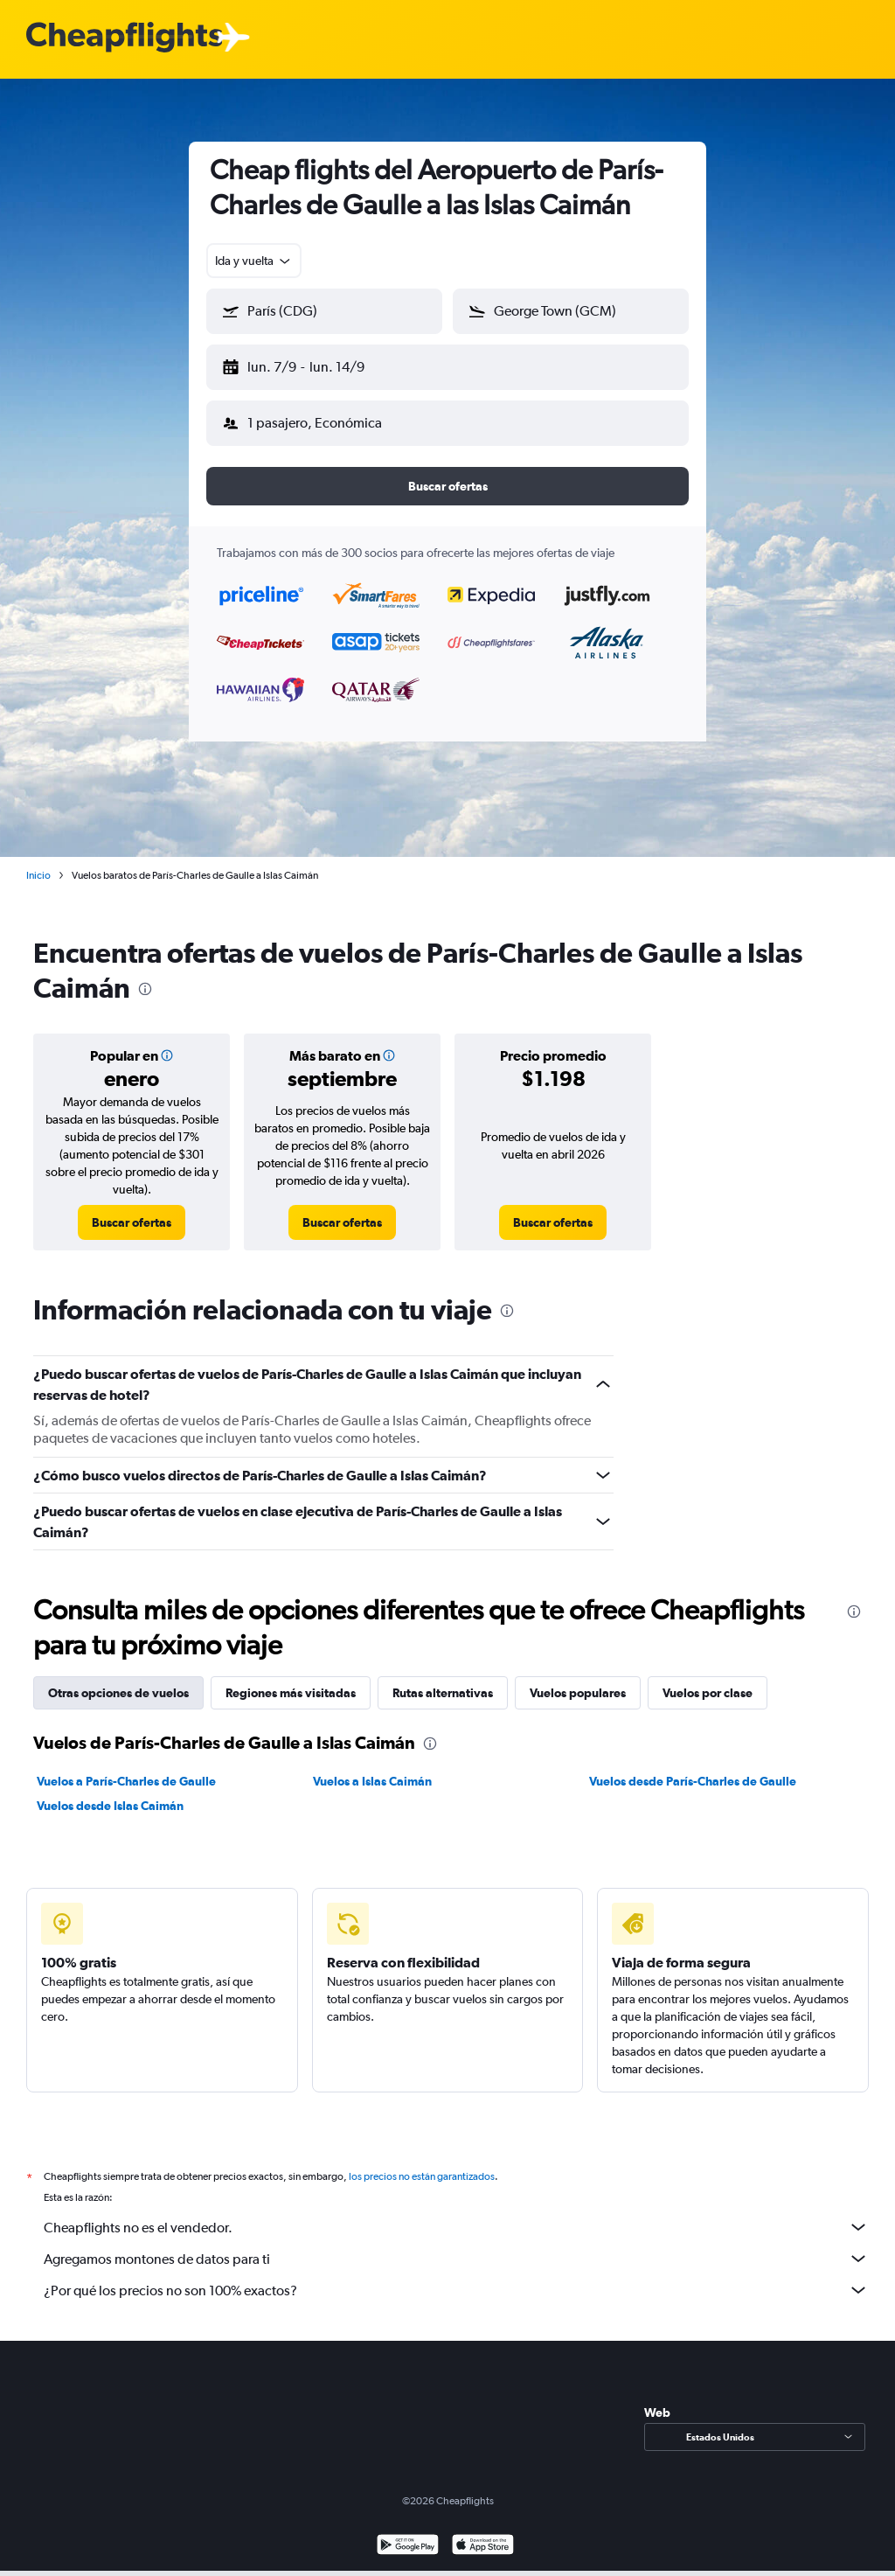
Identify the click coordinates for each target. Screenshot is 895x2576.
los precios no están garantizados (422, 2162)
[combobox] (254, 260)
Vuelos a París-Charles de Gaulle (126, 1767)
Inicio (38, 861)
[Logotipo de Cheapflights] (124, 38)
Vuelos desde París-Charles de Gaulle (692, 1767)
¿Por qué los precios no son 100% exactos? (456, 2276)
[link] (131, 1208)
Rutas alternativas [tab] (442, 1679)
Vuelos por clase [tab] (708, 1679)
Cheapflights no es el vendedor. (456, 2213)
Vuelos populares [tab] (578, 1679)
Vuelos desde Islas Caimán (110, 1792)
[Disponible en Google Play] (407, 2533)
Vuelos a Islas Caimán (372, 1767)
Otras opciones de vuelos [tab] (118, 1679)
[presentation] (145, 975)
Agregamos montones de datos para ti (456, 2244)
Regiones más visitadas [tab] (290, 1679)
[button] (316, 363)
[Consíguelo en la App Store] (483, 2533)
